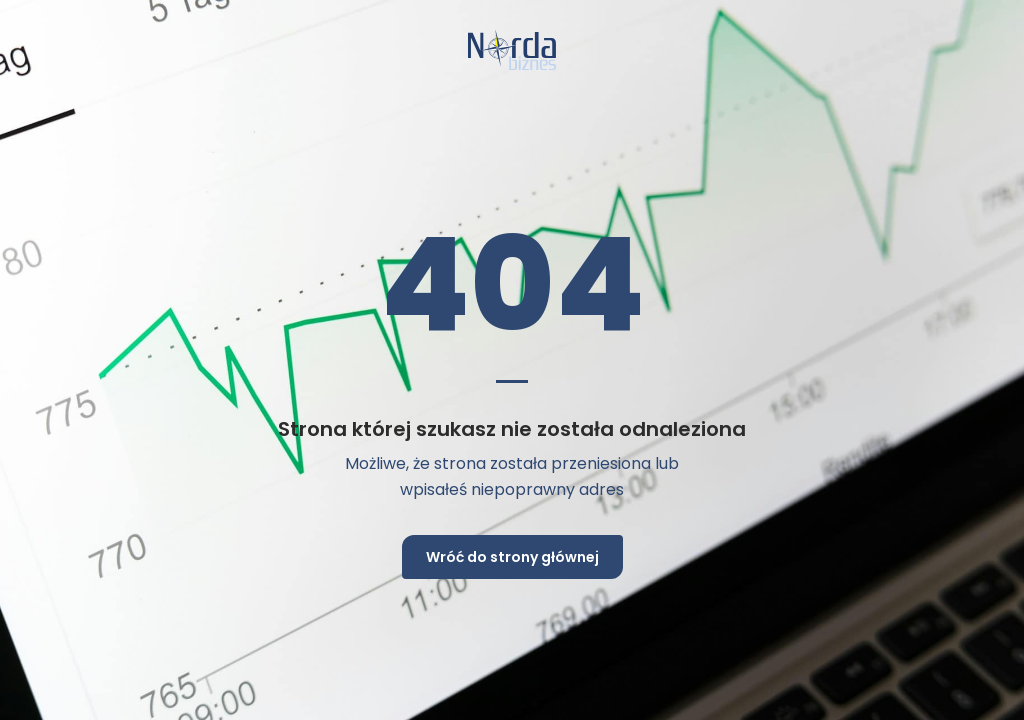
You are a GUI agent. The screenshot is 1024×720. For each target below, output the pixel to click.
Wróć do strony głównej (512, 557)
